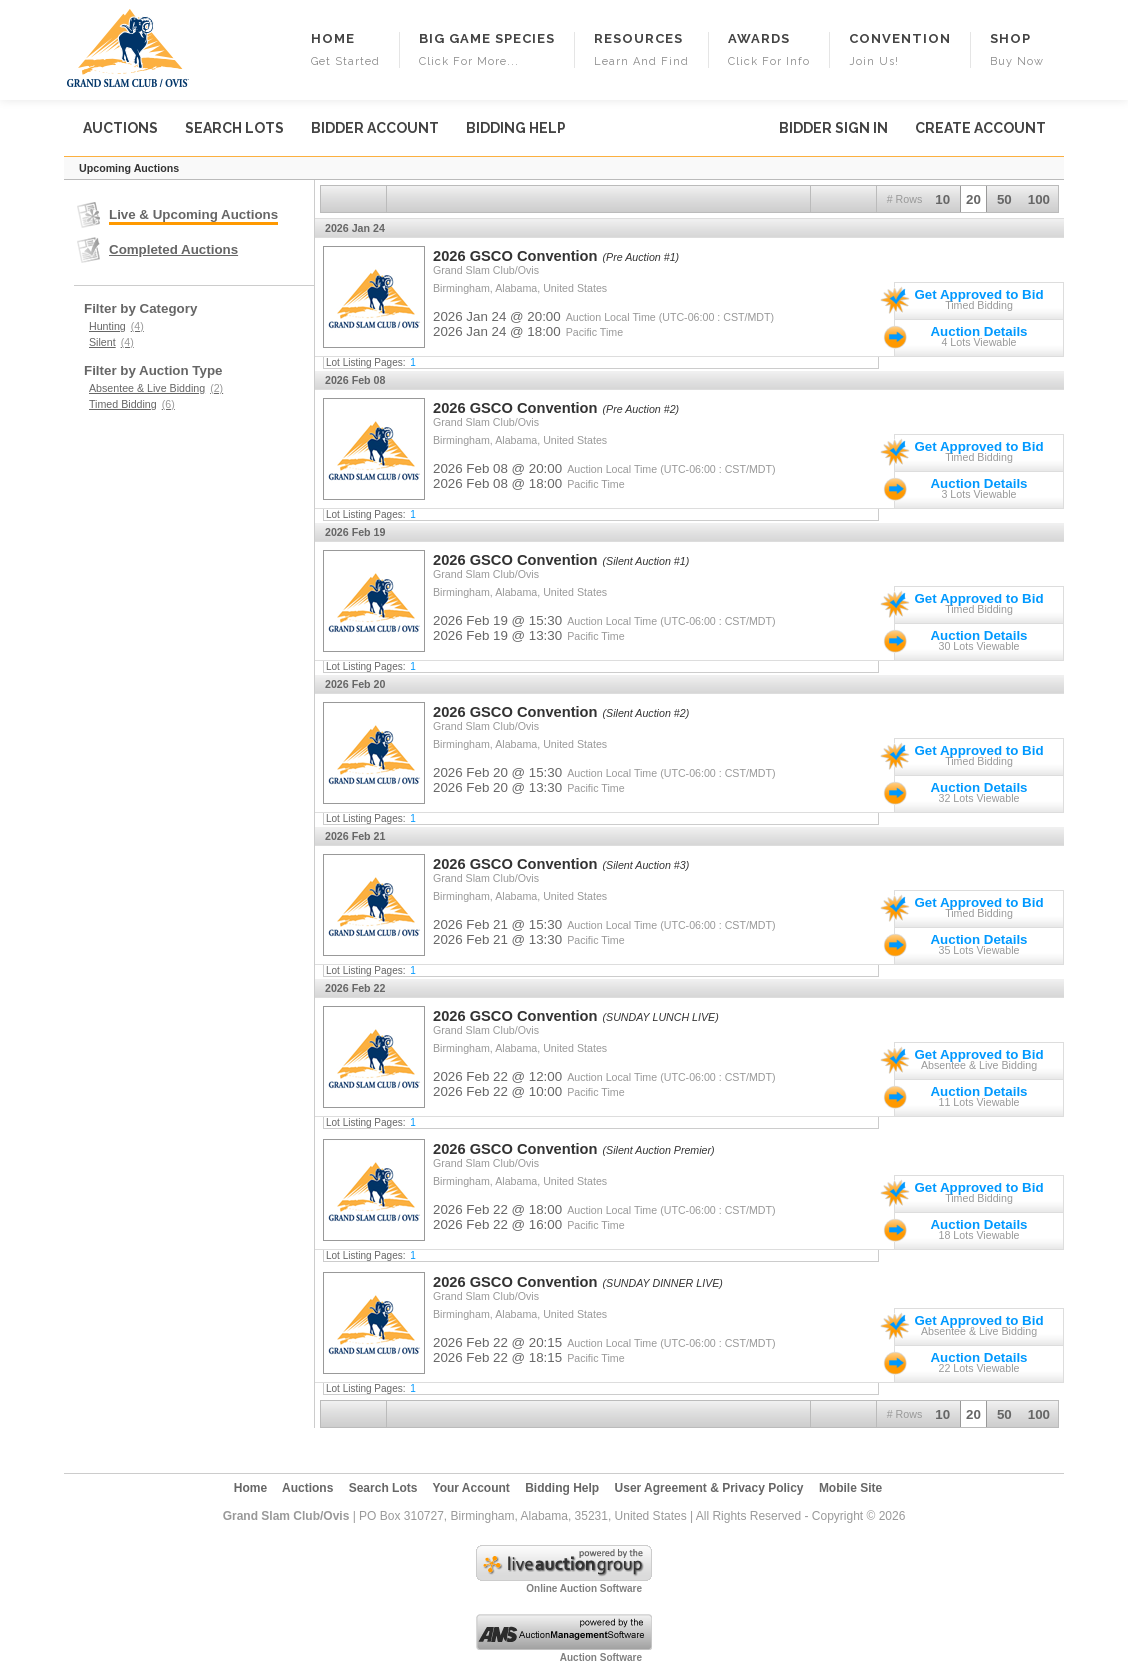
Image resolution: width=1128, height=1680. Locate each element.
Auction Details (978, 331)
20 (973, 199)
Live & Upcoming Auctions (193, 214)
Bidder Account (375, 128)
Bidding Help (516, 128)
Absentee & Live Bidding (156, 388)
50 (1004, 199)
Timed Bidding (132, 404)
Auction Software (601, 1657)
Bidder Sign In (833, 128)
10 (942, 199)
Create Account (980, 128)
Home (250, 1488)
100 (1039, 199)
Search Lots (234, 128)
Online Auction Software (584, 1588)
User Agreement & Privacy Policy (709, 1488)
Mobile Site (850, 1488)
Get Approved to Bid (978, 294)
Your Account (471, 1488)
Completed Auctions (173, 249)
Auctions (120, 128)
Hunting (116, 326)
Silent (111, 342)
